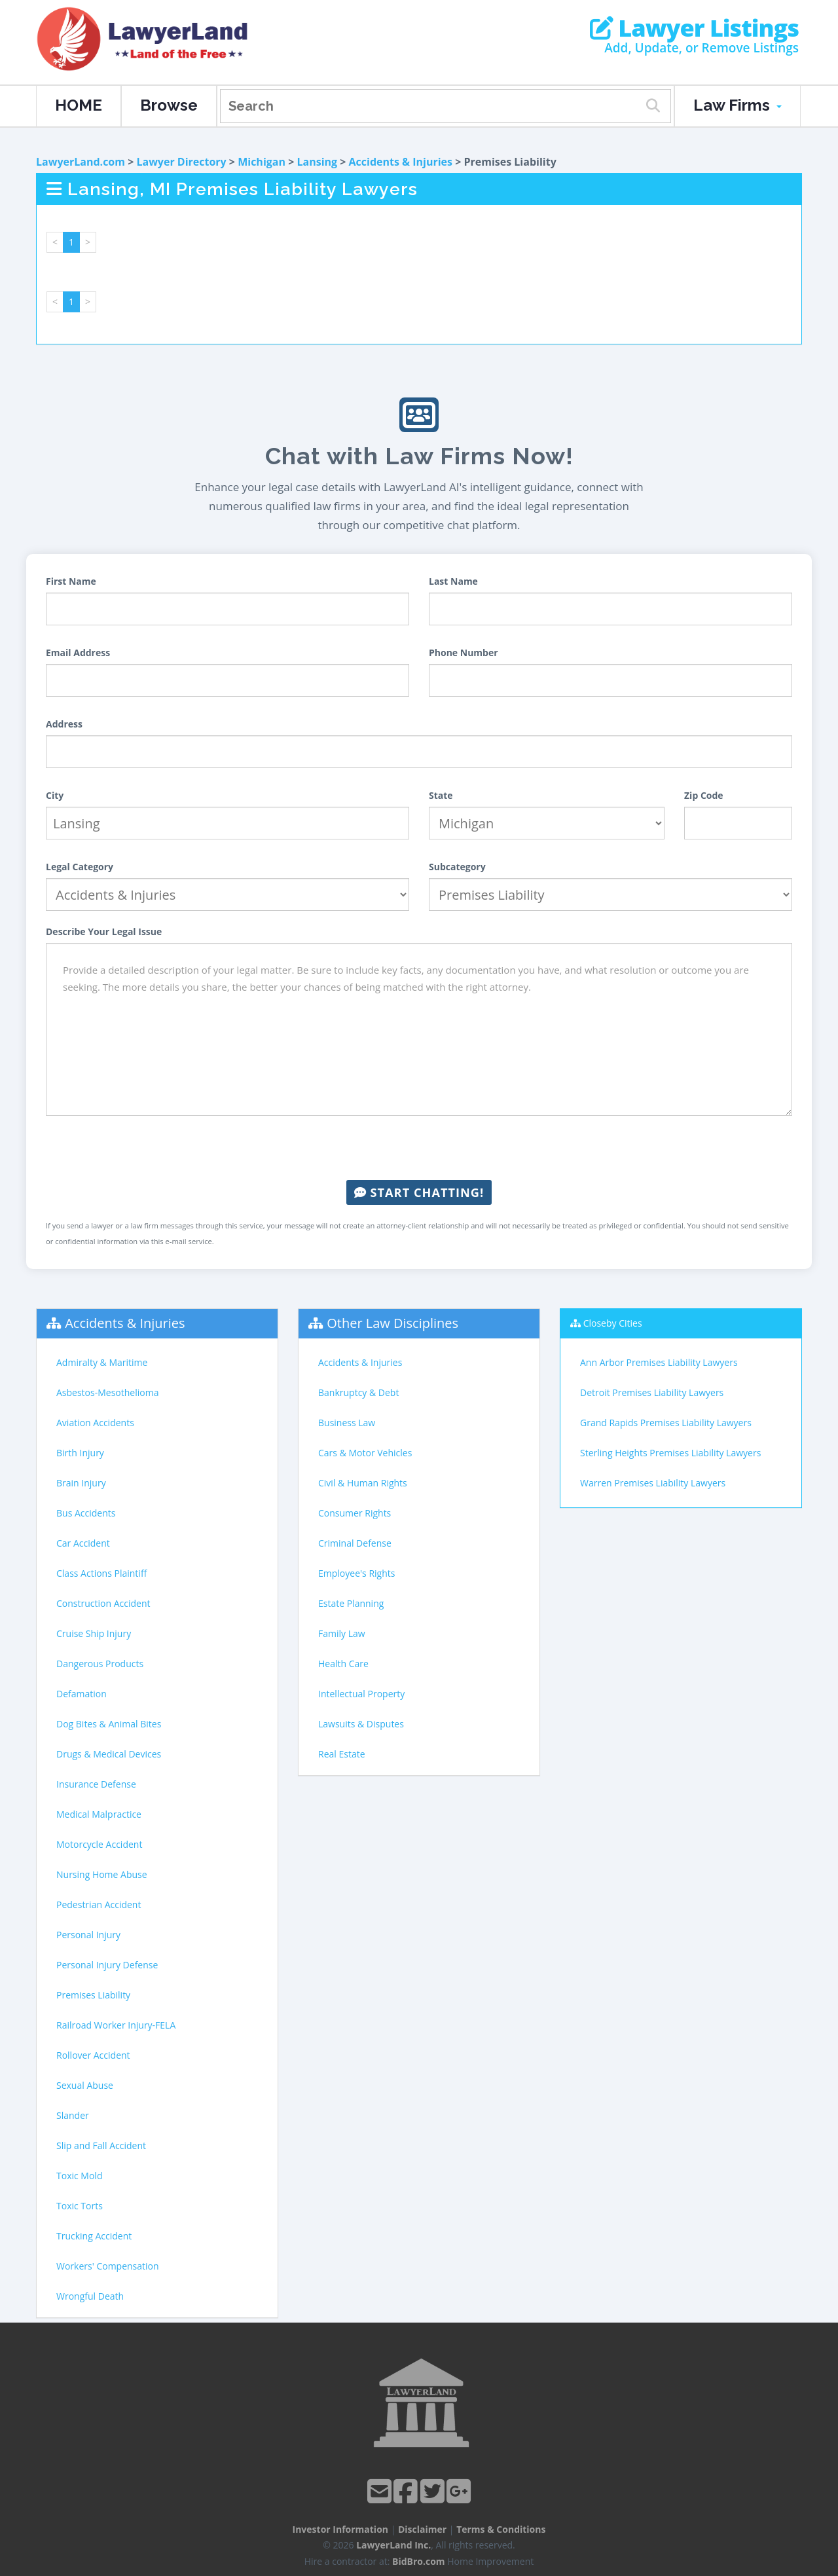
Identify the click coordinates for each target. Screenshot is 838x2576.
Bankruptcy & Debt (358, 1392)
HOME (78, 105)
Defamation (81, 1693)
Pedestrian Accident (98, 1904)
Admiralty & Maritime (101, 1362)
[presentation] (419, 1147)
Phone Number (463, 652)
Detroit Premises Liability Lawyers (651, 1392)
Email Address (78, 652)
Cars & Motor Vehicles (365, 1452)
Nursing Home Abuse (101, 1874)
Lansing (317, 162)
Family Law (341, 1633)
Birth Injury (80, 1452)
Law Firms (737, 105)
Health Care (343, 1663)
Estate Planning (351, 1603)
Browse (169, 105)
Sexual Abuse (84, 2085)
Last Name (453, 581)
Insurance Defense (96, 1784)
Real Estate (341, 1754)
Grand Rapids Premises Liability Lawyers (666, 1422)
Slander (72, 2115)
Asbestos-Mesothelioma (107, 1392)
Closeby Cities (612, 1323)
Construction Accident (103, 1603)
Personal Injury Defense (107, 1965)
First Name (71, 581)
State (441, 795)
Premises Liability (93, 1995)
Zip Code (703, 795)
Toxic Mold (79, 2175)
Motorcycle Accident (99, 1844)
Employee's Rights (356, 1573)
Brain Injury (81, 1483)
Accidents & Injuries (400, 162)
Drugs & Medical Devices (108, 1754)
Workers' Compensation (107, 2266)
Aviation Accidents (95, 1422)
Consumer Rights (354, 1513)
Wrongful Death (90, 2296)
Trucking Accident (94, 2236)
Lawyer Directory (181, 162)
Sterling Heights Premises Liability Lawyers (670, 1452)
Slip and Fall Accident (101, 2145)
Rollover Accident (93, 2055)
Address (64, 724)
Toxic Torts (79, 2205)
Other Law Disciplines (392, 1323)
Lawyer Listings (694, 28)
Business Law (346, 1422)
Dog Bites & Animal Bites (108, 1724)
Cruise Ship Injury (93, 1633)
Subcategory (457, 866)
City (55, 795)
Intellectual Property (361, 1693)
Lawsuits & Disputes (361, 1724)
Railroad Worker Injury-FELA (115, 2025)
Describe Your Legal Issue (104, 931)
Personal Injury (88, 1934)
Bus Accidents (85, 1513)
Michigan (261, 162)
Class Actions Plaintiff (101, 1573)
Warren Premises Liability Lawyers (652, 1483)
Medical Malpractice (98, 1814)
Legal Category (79, 866)
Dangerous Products (99, 1663)
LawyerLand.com (80, 162)
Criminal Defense (355, 1543)
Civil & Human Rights (362, 1483)
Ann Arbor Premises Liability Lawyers (659, 1362)
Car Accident (83, 1543)
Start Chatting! (419, 1192)
